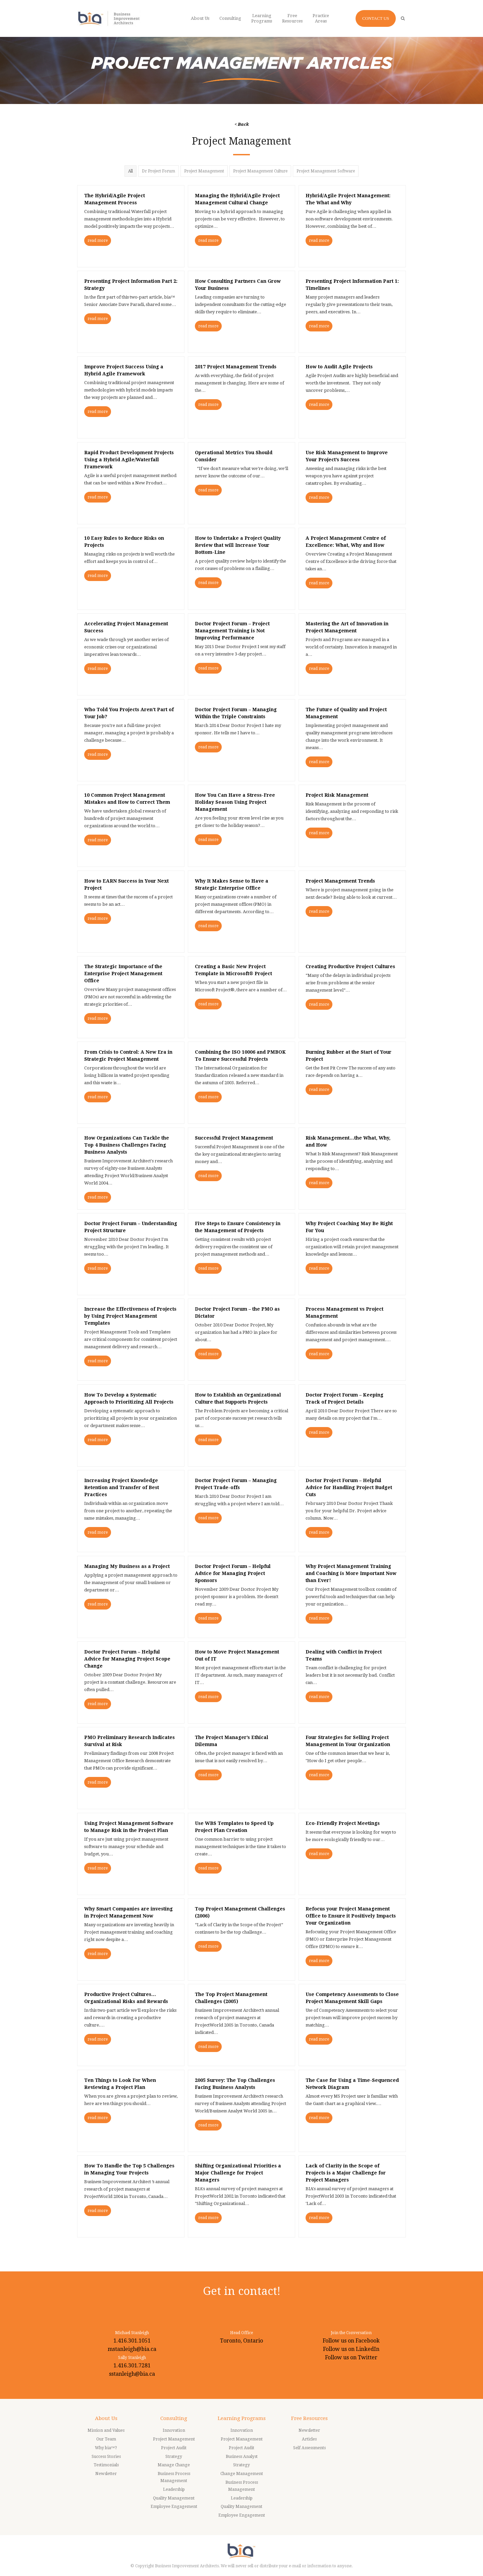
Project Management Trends (340, 881)
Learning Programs (242, 2418)
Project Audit (173, 2448)
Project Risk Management (337, 795)
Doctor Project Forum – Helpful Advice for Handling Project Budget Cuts (349, 1487)
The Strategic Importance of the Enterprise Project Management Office (123, 973)
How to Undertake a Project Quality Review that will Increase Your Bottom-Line (238, 545)
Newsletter (106, 2473)
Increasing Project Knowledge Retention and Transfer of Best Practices (121, 1487)
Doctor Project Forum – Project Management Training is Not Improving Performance (232, 630)
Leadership (174, 2489)
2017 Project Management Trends (235, 366)
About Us (106, 2418)
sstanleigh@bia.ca (132, 2374)
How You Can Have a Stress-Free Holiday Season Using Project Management (235, 802)
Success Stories (106, 2456)
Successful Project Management (234, 1138)
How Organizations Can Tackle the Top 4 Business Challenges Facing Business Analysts (126, 1145)
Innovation (174, 2430)
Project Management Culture (260, 171)
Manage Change (174, 2465)
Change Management (241, 2473)
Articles (309, 2439)
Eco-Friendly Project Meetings (343, 1823)
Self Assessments (309, 2448)
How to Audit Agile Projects (339, 366)
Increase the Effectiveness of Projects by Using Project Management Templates (130, 1316)
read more (98, 240)
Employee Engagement (174, 2506)
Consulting (173, 2418)
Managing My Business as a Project (127, 1566)
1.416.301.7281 (132, 2365)
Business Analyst (242, 2456)
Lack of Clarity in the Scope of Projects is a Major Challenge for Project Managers (346, 2173)
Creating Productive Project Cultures (350, 966)
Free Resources (309, 2418)
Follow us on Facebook (351, 2340)
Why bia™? (106, 2448)
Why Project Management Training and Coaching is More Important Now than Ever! (351, 1573)
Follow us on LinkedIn (351, 2349)
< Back (241, 124)
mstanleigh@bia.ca (132, 2349)
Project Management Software (326, 171)
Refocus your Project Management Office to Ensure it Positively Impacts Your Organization (351, 1916)
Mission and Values (106, 2430)
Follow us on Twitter (351, 2357)
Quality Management (174, 2498)
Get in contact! (241, 2291)
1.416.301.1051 (132, 2340)
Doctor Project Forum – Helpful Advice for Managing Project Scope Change (127, 1659)
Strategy (173, 2456)
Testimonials (106, 2465)
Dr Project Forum (158, 171)
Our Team (106, 2439)
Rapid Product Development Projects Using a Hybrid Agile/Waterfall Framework (129, 459)
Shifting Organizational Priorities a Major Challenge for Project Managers (238, 2173)
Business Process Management (174, 2477)
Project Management (204, 171)
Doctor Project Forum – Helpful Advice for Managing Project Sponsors (233, 1573)
